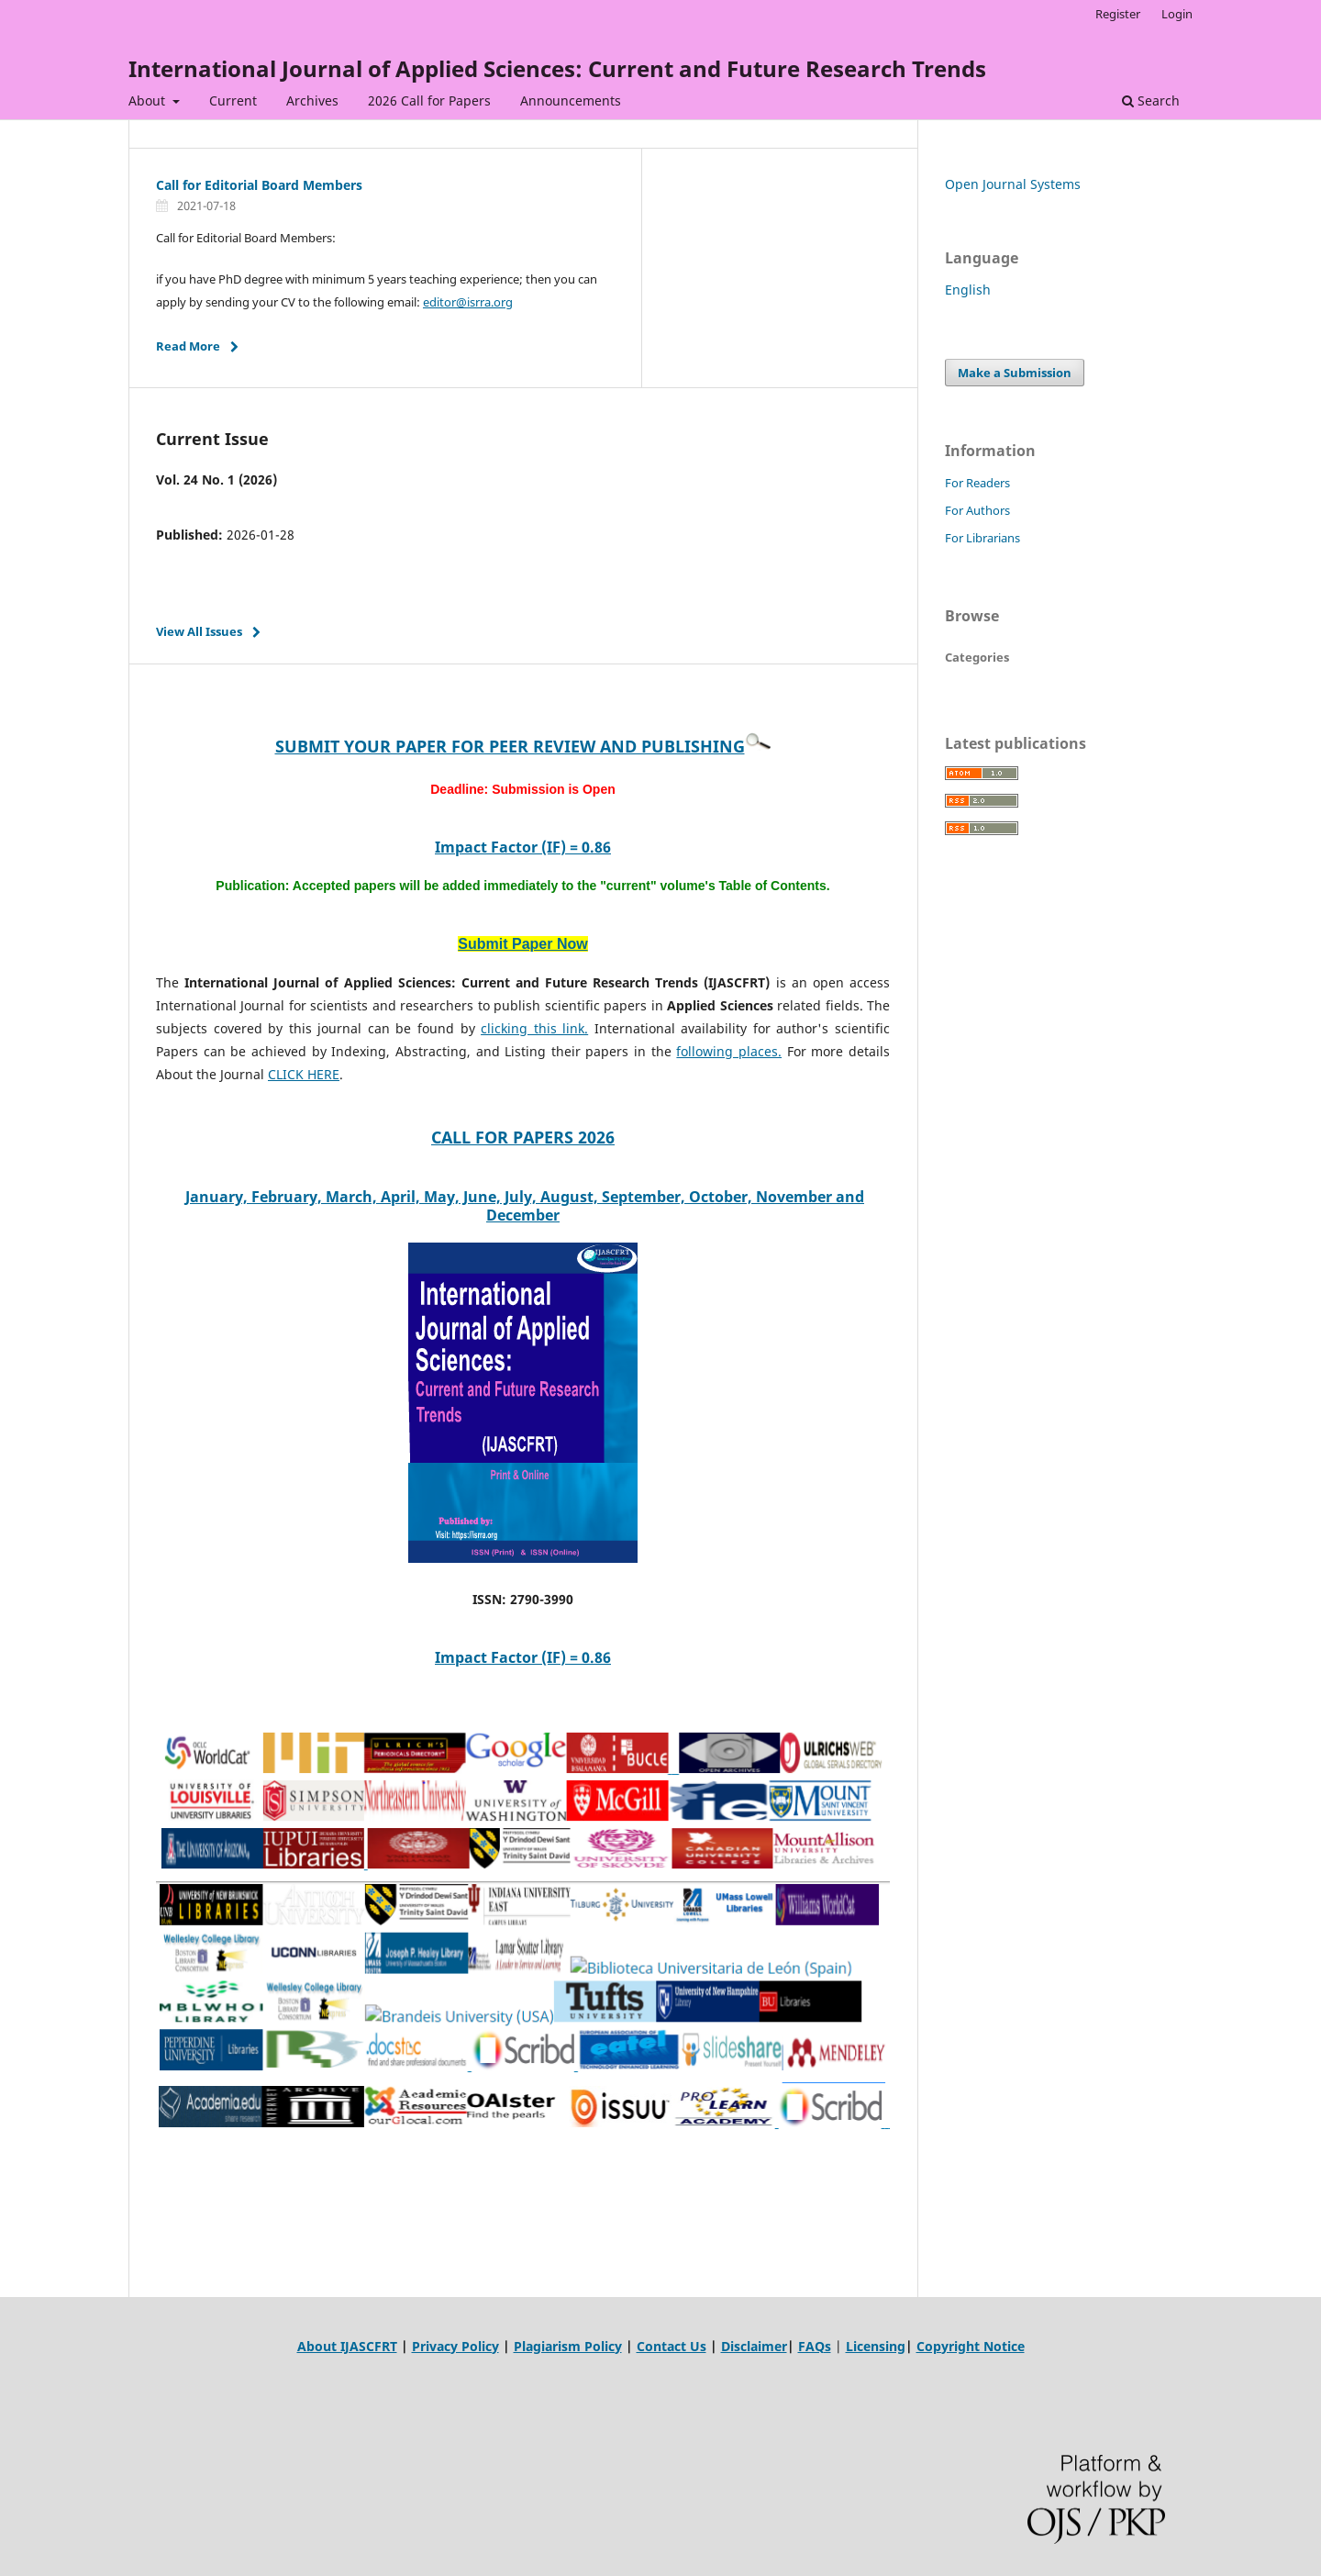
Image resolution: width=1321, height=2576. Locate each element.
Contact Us (671, 2346)
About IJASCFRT (347, 2346)
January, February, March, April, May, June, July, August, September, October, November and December (524, 1206)
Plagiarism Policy (568, 2346)
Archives (312, 100)
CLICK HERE (303, 1074)
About (148, 100)
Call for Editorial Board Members (259, 185)
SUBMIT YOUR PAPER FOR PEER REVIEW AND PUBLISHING (510, 746)
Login (1177, 14)
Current (233, 100)
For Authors (977, 510)
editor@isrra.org (468, 302)
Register (1117, 14)
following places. (729, 1051)
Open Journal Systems (1013, 184)
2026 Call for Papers (429, 100)
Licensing (875, 2346)
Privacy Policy (455, 2346)
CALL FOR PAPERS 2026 (523, 1137)
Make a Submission (1014, 372)
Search (1151, 100)
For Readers (977, 482)
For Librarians (982, 538)
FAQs (814, 2346)
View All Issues (199, 631)
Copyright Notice (970, 2346)
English (968, 289)
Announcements (570, 100)
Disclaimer (754, 2346)
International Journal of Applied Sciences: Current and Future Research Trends (557, 68)
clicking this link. (534, 1028)
